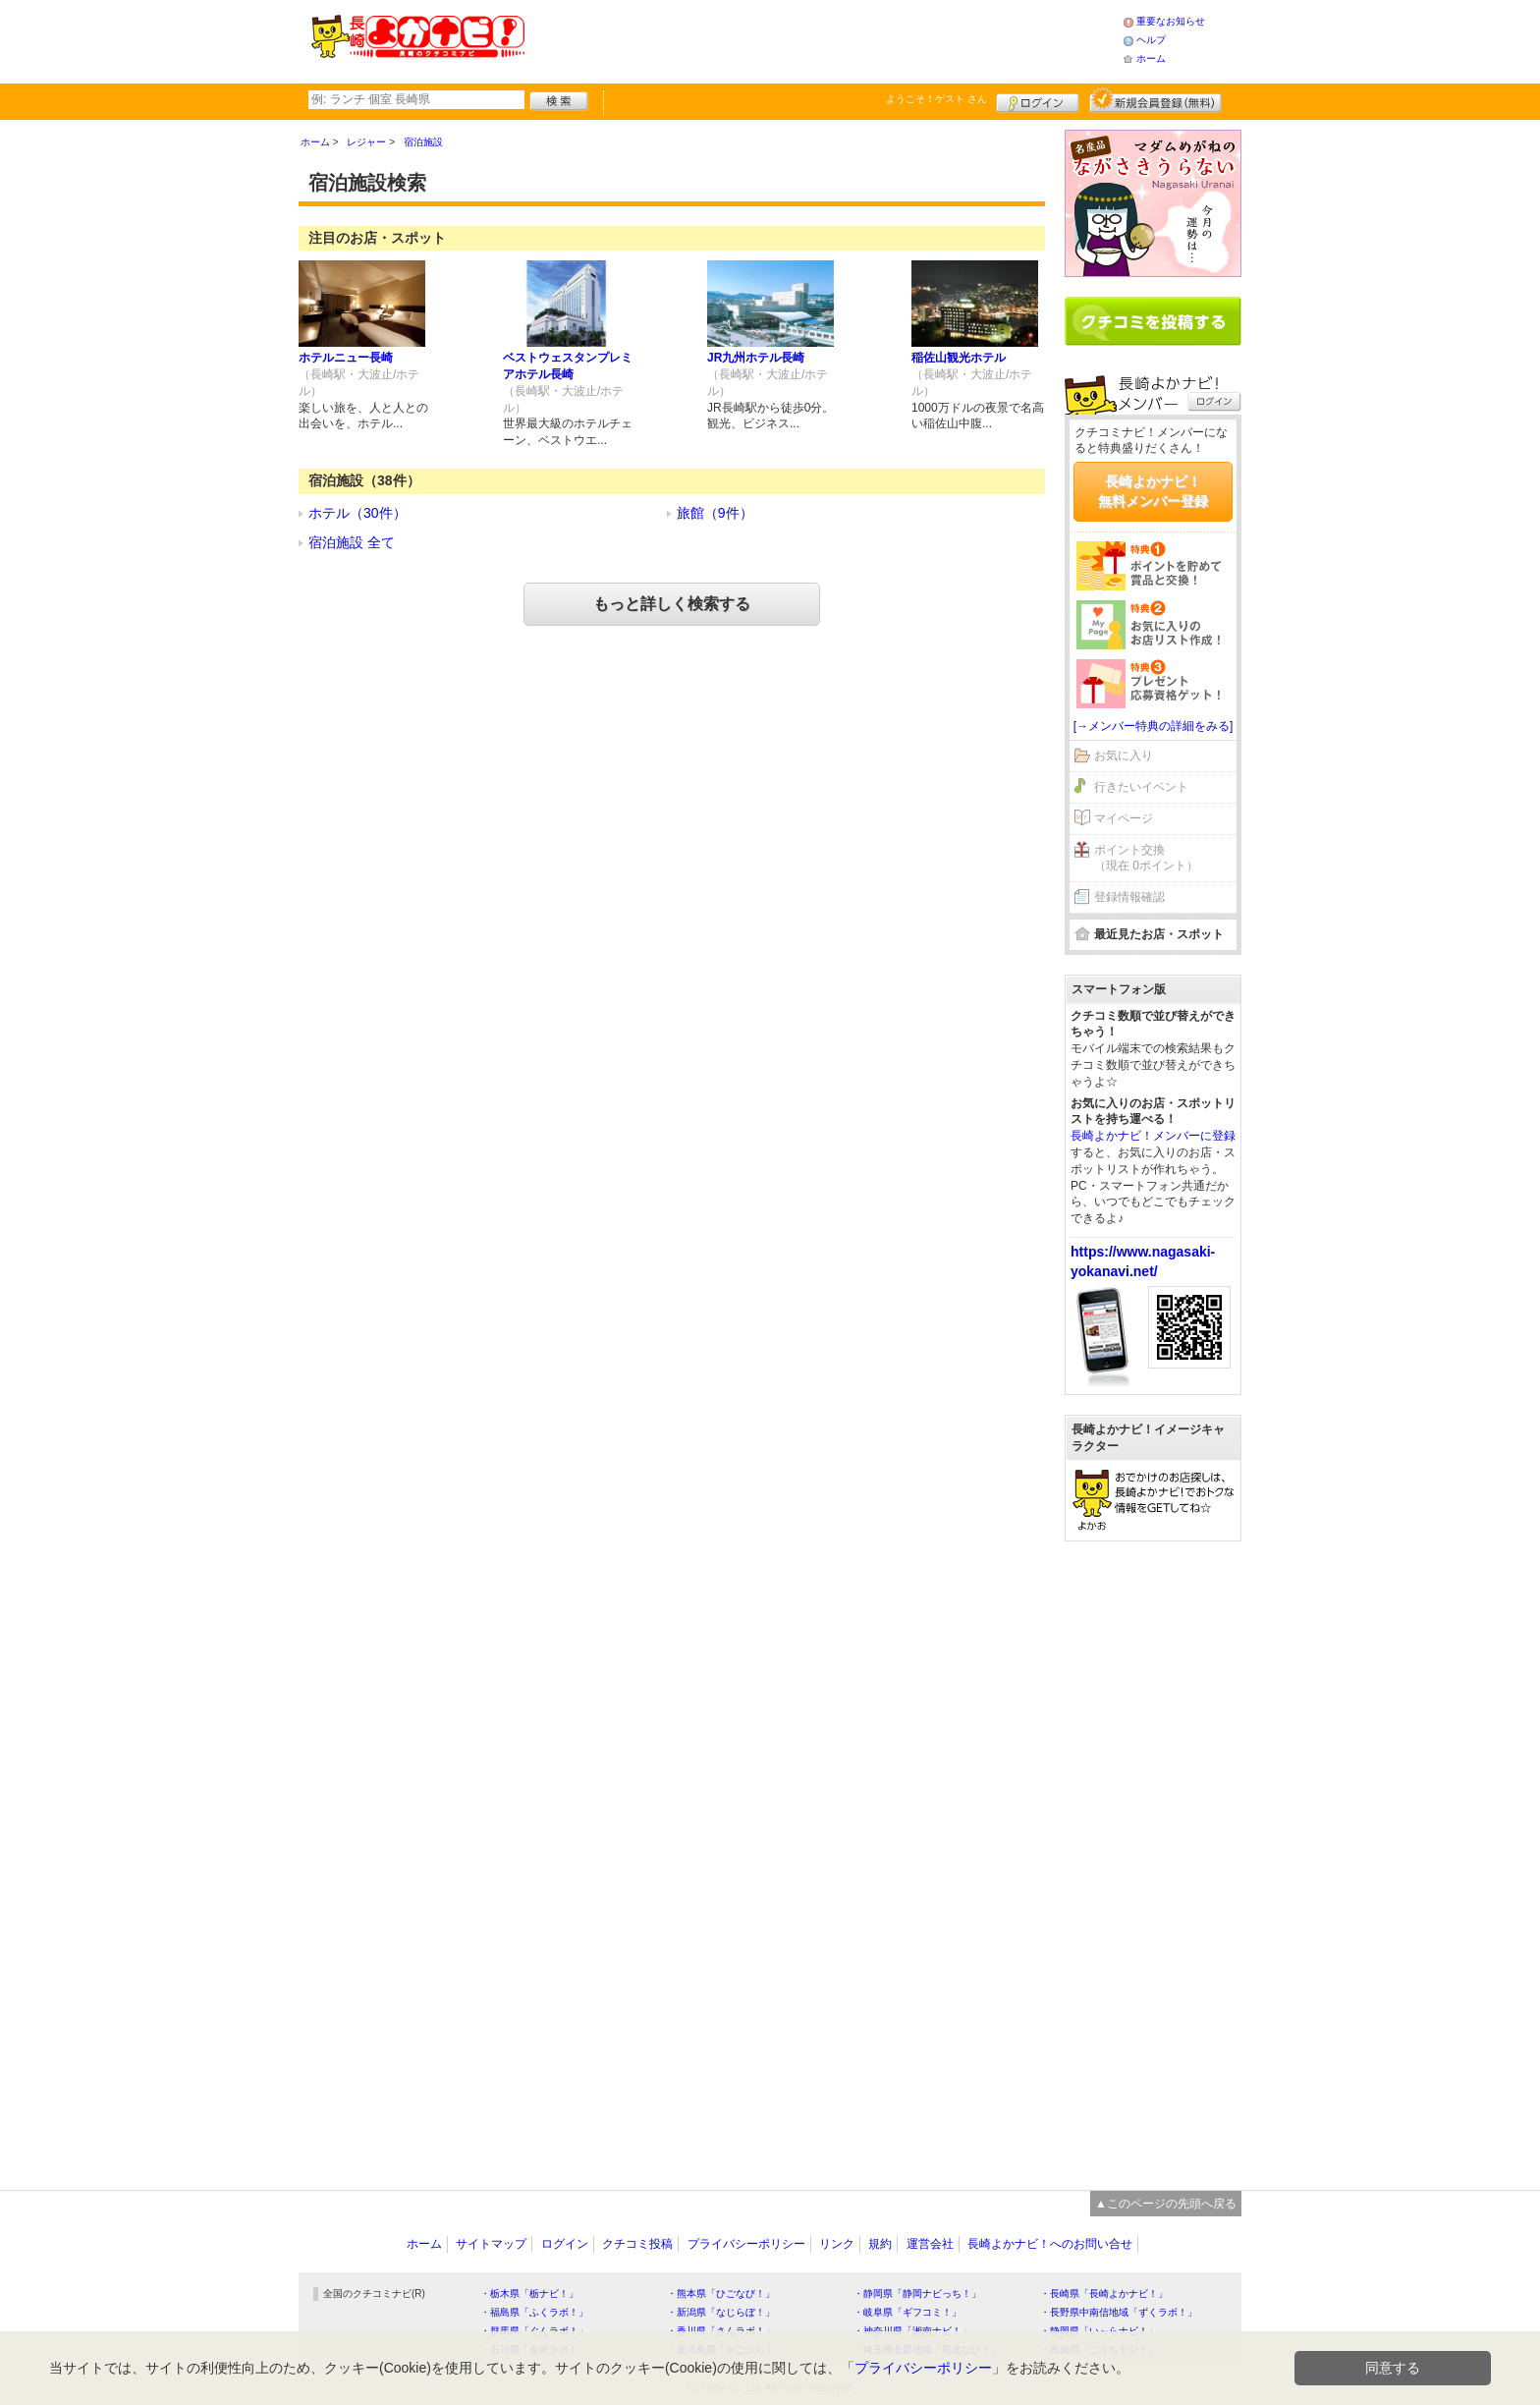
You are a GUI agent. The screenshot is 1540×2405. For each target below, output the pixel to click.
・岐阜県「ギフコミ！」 (907, 2312)
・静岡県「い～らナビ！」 (1099, 2330)
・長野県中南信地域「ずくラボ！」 (1118, 2312)
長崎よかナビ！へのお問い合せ (1049, 2244)
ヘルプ (1151, 39)
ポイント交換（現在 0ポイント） (1146, 858)
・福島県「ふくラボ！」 (534, 2312)
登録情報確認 (1129, 897)
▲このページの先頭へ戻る (1166, 2203)
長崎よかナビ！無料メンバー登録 (1153, 491)
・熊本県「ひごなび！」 (721, 2293)
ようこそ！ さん (936, 98)
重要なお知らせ (1170, 21)
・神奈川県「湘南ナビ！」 (912, 2330)
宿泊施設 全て (351, 542)
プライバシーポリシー (746, 2244)
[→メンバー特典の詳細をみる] (1153, 726)
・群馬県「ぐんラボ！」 (534, 2330)
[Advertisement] (823, 39)
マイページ (1123, 818)
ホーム (1151, 58)
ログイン (1037, 100)
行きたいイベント (1141, 787)
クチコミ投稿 (637, 2244)
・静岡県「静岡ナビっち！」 (917, 2293)
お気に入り (1123, 755)
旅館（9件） (715, 513)
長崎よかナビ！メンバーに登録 (1153, 1136)
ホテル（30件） (357, 513)
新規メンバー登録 (1155, 100)
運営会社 (930, 2244)
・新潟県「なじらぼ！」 (721, 2312)
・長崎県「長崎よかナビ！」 (1104, 2293)
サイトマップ (491, 2244)
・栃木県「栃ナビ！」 (529, 2293)
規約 (880, 2244)
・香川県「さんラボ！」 (721, 2330)
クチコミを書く (1153, 321)
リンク (836, 2244)
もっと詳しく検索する (671, 603)
